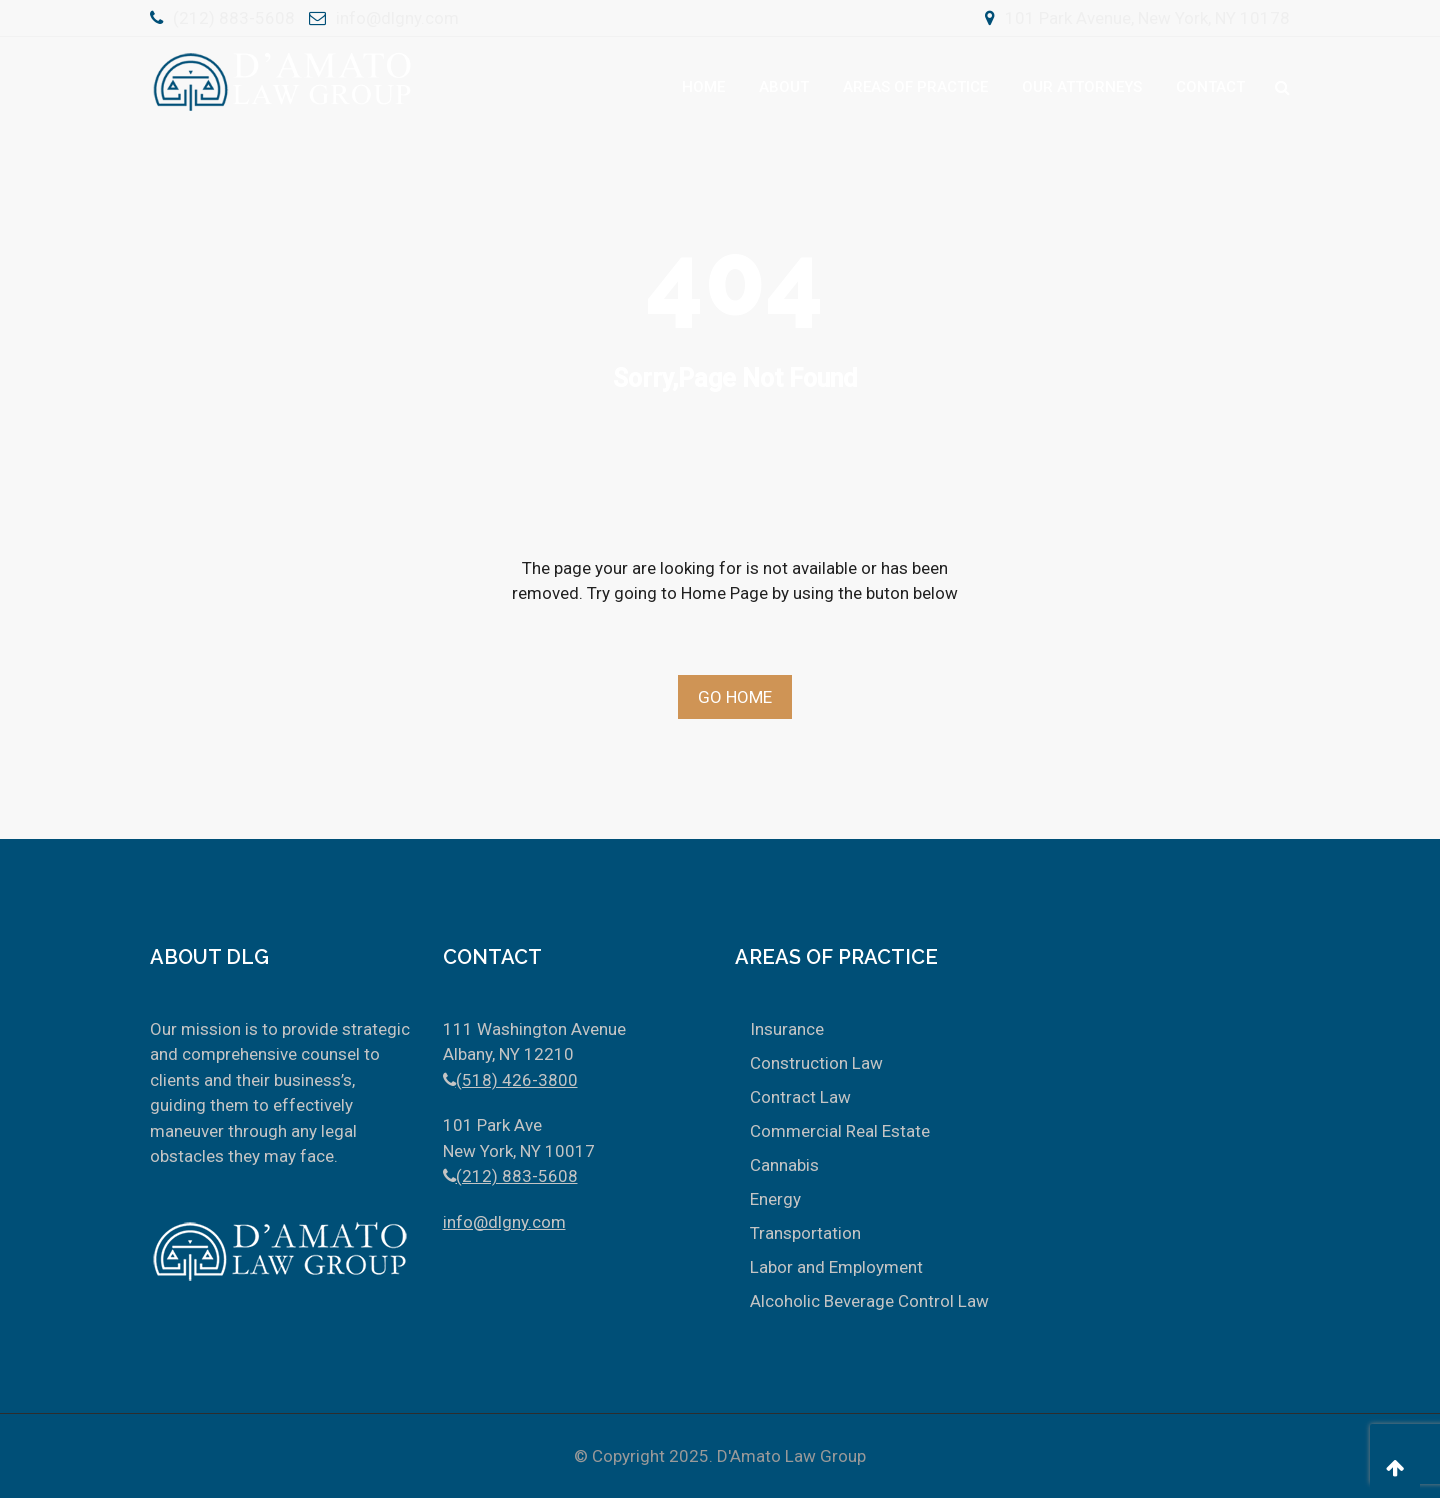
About (784, 87)
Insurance (787, 1029)
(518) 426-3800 (517, 1080)
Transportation (805, 1233)
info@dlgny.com (397, 18)
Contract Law (800, 1097)
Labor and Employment (836, 1267)
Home (703, 87)
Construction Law (816, 1063)
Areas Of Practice (915, 87)
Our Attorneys (1082, 87)
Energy (775, 1199)
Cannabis (784, 1165)
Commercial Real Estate (840, 1131)
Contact (1210, 87)
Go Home (735, 697)
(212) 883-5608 (234, 18)
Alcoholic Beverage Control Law (869, 1301)
